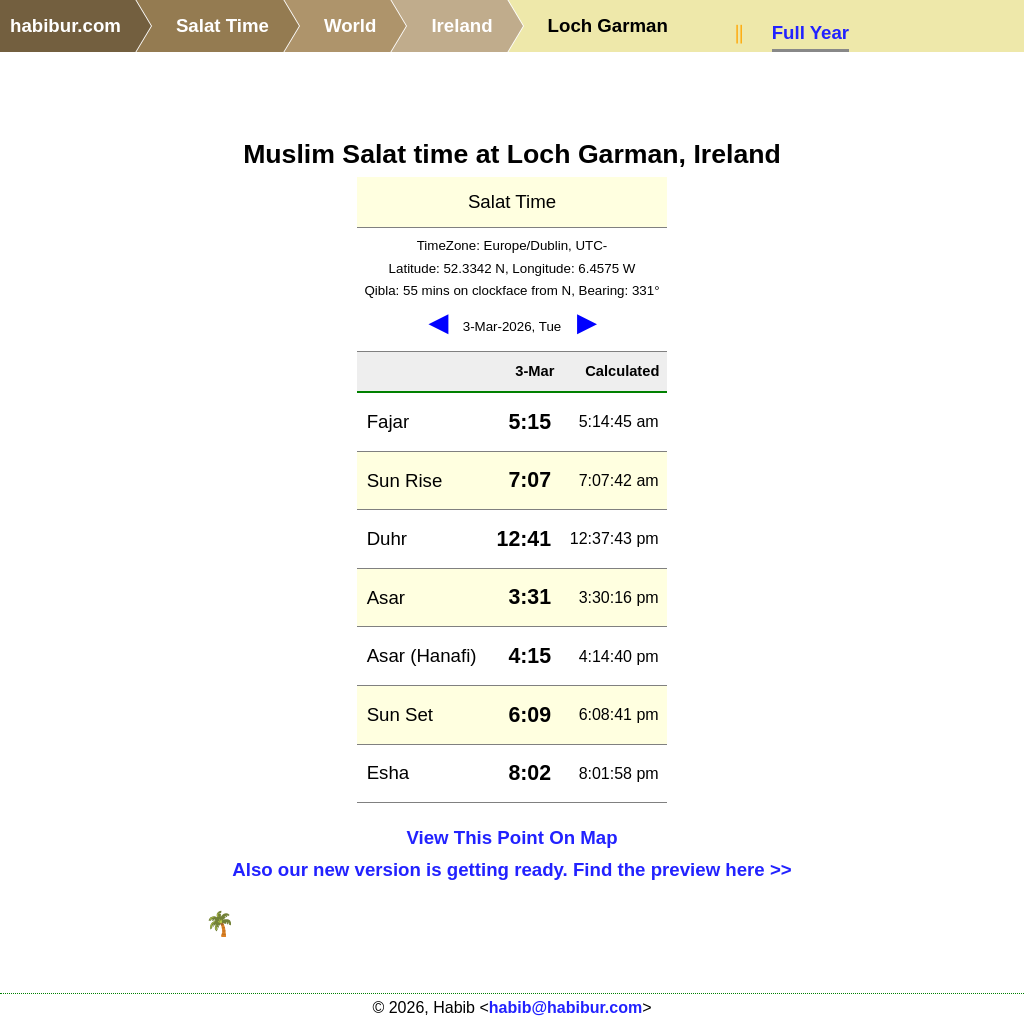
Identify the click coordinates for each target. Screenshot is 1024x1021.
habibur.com (65, 25)
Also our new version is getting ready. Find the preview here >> (512, 869)
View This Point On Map (511, 837)
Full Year (810, 32)
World (350, 25)
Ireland (461, 25)
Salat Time (222, 25)
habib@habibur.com (565, 1007)
